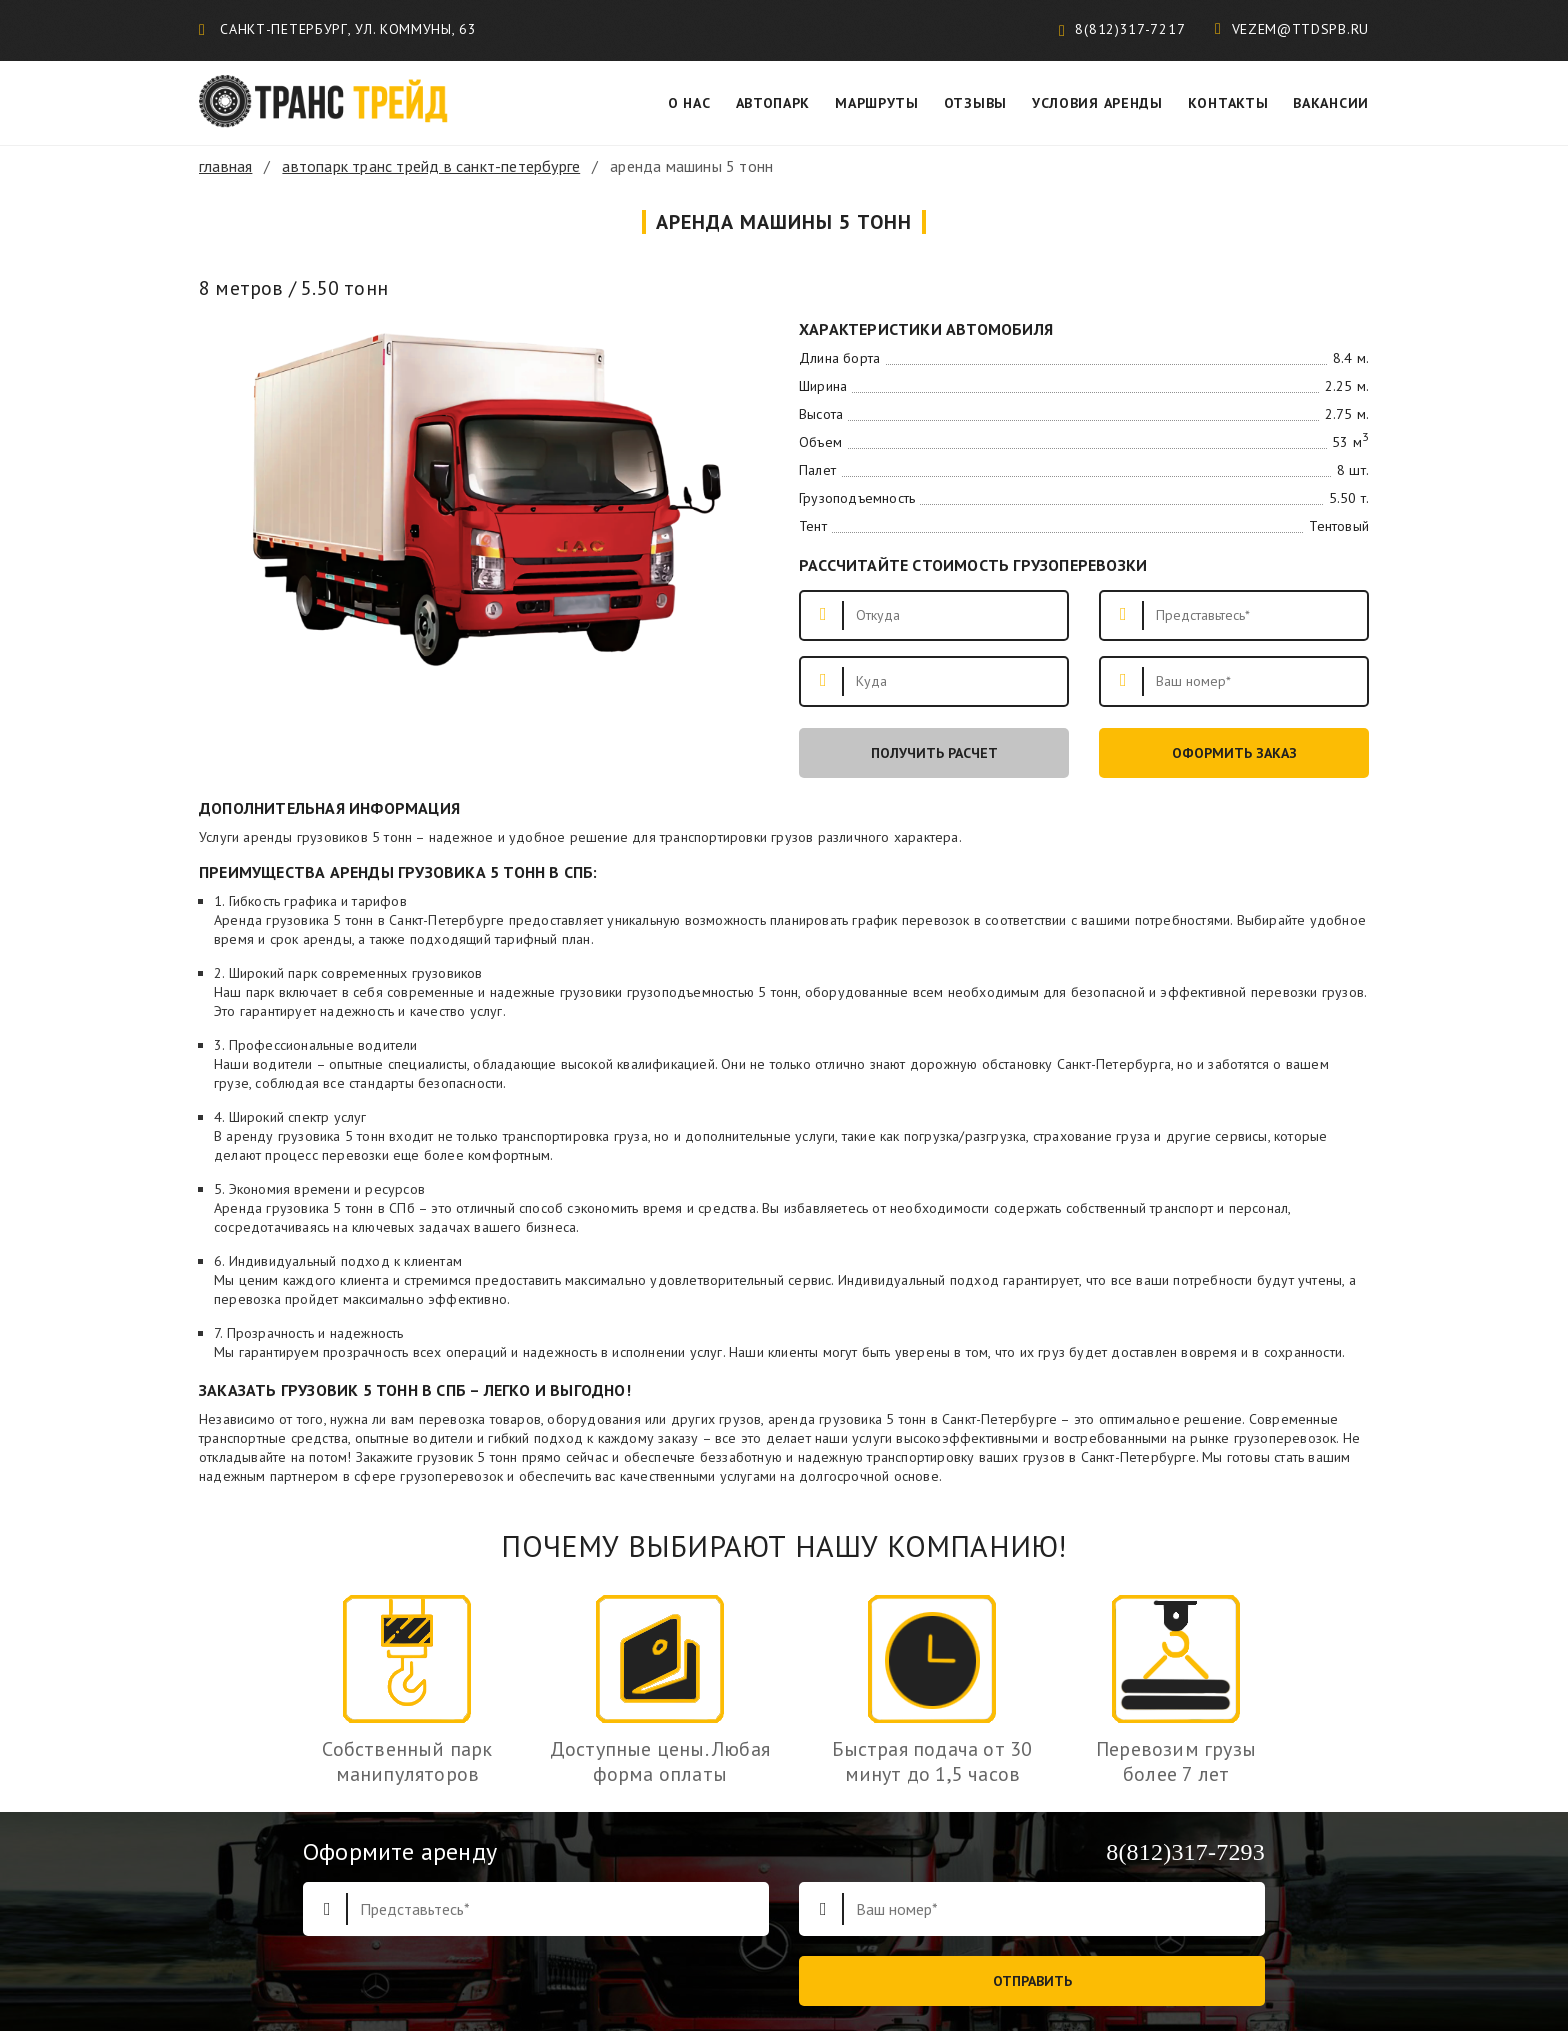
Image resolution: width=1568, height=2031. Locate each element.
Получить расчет (934, 753)
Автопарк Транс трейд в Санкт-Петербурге (431, 166)
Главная (225, 166)
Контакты (1228, 103)
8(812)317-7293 (1185, 1852)
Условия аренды (1097, 103)
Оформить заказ (1234, 753)
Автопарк (773, 103)
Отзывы (975, 103)
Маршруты (877, 103)
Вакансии (1331, 103)
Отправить (1032, 1981)
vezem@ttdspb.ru (1292, 29)
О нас (689, 103)
